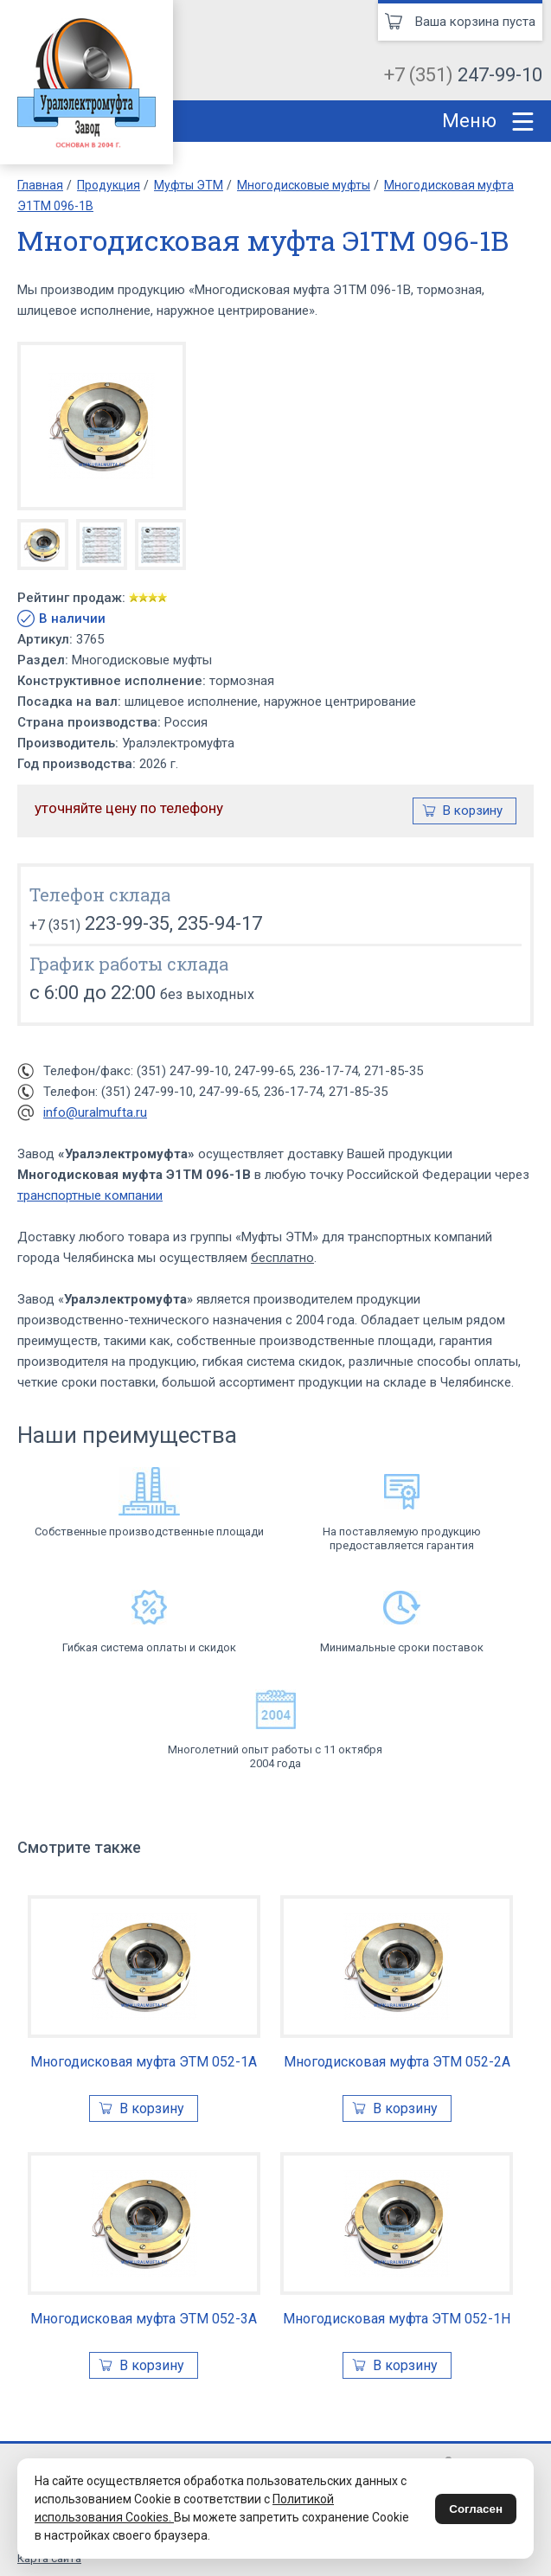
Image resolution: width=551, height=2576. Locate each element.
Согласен (476, 2508)
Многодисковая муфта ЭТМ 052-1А (143, 2062)
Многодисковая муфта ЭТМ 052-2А (397, 2062)
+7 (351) (463, 75)
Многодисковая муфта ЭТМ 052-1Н (396, 2318)
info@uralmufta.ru (95, 1112)
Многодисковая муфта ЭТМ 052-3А (143, 2318)
